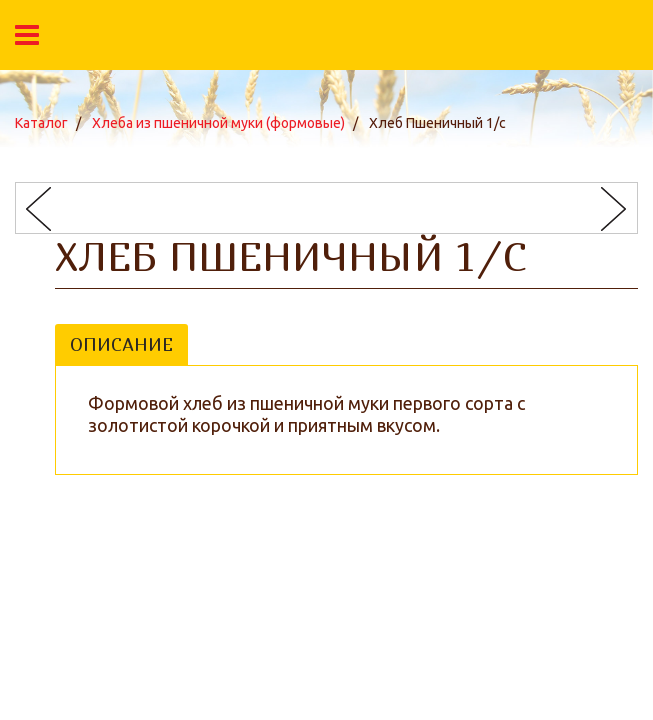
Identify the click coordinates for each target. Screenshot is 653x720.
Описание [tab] (121, 344)
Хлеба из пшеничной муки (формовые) (218, 123)
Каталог (41, 123)
